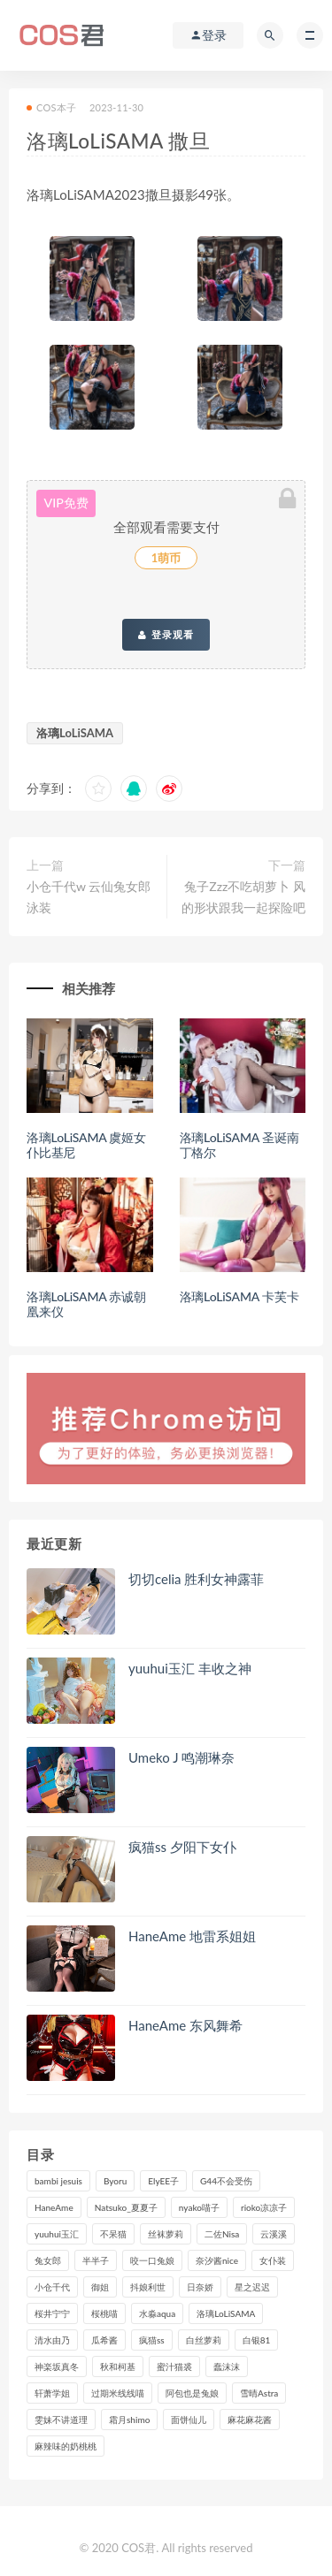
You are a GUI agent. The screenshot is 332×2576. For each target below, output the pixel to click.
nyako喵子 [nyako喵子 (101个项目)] (199, 2207)
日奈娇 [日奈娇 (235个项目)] (200, 2287)
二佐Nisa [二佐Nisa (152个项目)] (222, 2234)
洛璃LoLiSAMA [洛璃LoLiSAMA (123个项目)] (226, 2313)
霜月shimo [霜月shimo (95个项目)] (129, 2419)
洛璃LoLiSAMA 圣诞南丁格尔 (239, 1145)
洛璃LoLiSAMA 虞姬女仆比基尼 (86, 1145)
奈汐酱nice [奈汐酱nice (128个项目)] (217, 2260)
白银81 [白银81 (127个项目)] (257, 2340)
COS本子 (51, 107)
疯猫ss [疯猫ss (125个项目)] (152, 2340)
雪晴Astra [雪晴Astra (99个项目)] (259, 2393)
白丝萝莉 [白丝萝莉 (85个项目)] (203, 2340)
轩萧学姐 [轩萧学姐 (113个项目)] (52, 2393)
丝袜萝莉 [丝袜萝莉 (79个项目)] (165, 2234)
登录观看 (165, 634)
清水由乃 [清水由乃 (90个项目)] (52, 2340)
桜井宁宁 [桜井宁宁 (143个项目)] (52, 2313)
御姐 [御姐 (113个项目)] (100, 2287)
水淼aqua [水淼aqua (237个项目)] (157, 2313)
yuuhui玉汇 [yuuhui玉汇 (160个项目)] (57, 2234)
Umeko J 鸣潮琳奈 (181, 1757)
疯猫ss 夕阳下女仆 (182, 1847)
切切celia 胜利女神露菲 (196, 1579)
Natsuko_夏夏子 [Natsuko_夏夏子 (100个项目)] (126, 2207)
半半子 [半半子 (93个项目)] (95, 2260)
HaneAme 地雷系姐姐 (192, 1936)
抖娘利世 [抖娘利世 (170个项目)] (148, 2287)
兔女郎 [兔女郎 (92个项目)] (48, 2260)
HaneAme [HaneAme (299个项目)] (54, 2207)
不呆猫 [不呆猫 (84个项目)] (113, 2234)
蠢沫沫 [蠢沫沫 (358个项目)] (226, 2366)
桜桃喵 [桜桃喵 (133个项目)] (104, 2313)
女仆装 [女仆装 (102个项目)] (272, 2260)
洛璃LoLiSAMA (74, 733)
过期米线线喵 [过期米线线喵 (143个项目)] (117, 2393)
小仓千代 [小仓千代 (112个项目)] (52, 2287)
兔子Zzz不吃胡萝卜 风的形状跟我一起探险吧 (243, 897)
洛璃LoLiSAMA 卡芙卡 (239, 1296)
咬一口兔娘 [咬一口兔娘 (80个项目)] (152, 2260)
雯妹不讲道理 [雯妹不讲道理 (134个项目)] (61, 2419)
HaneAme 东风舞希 (185, 2025)
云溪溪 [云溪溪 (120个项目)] (273, 2234)
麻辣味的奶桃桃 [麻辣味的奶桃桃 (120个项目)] (66, 2446)
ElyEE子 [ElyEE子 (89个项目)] (163, 2181)
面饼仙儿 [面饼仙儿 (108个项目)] (188, 2419)
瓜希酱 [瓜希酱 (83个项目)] (104, 2340)
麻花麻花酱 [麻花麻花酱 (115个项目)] (250, 2419)
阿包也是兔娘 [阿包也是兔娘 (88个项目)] (192, 2393)
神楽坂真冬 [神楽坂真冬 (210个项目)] (57, 2366)
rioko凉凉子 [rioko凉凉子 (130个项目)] (264, 2207)
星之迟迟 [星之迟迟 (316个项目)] (252, 2287)
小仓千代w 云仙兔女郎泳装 (89, 897)
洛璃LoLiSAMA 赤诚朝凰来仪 (86, 1304)
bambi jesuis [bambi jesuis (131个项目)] (58, 2181)
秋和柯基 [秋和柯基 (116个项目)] (117, 2366)
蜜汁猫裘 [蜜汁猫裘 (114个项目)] (174, 2366)
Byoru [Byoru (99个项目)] (115, 2181)
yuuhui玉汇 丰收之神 (189, 1668)
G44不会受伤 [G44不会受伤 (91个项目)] (226, 2181)
